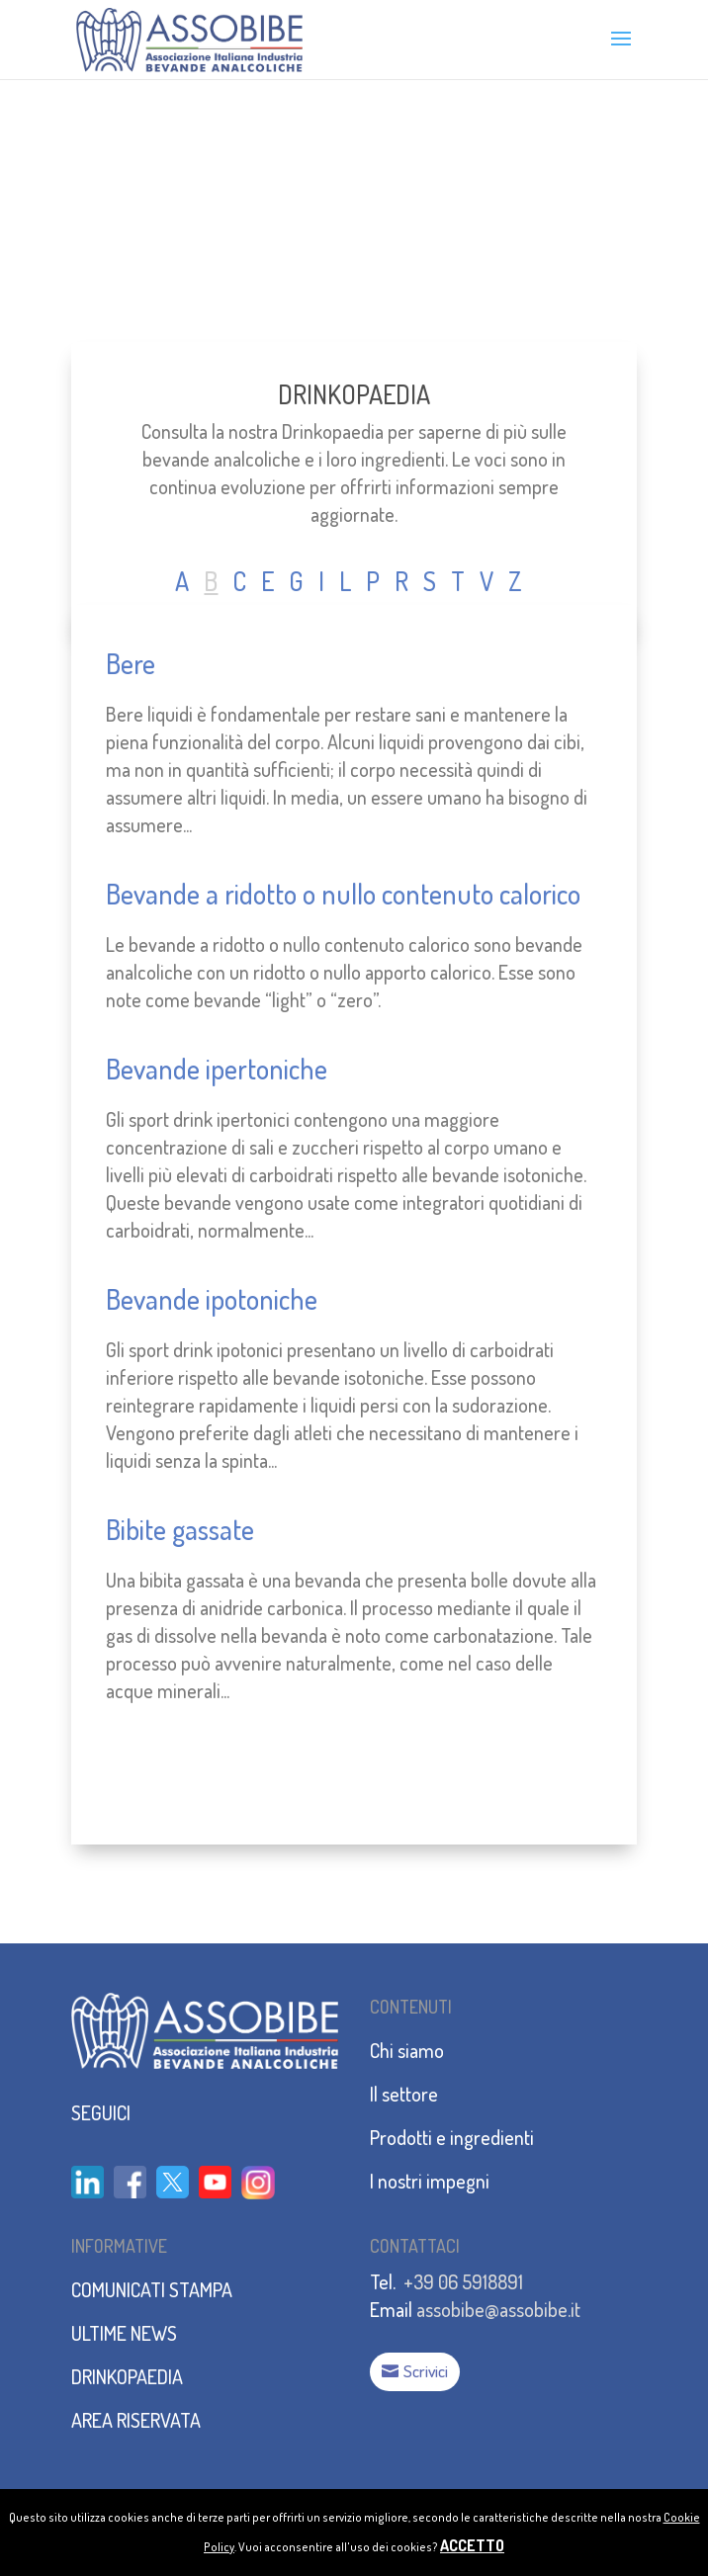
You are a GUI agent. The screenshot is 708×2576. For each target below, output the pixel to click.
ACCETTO (472, 2545)
